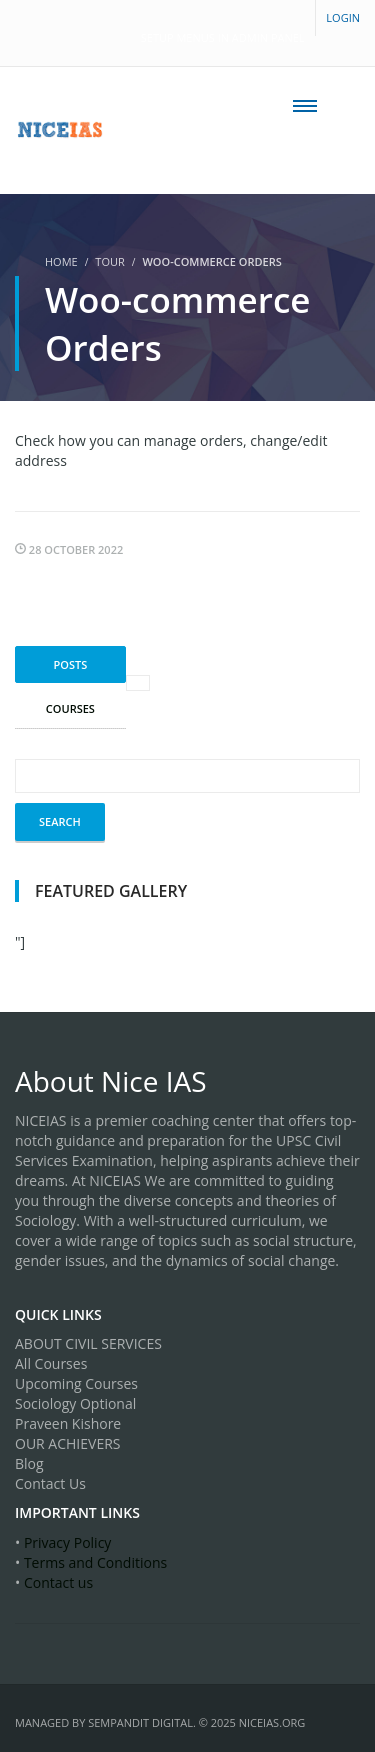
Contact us (58, 1582)
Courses (70, 708)
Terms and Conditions (95, 1562)
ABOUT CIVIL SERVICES (88, 1343)
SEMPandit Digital (140, 1722)
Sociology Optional (75, 1403)
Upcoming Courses (76, 1383)
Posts (71, 664)
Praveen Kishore (68, 1423)
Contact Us (50, 1483)
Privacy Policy (67, 1542)
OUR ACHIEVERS (68, 1443)
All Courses (51, 1363)
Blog (29, 1463)
